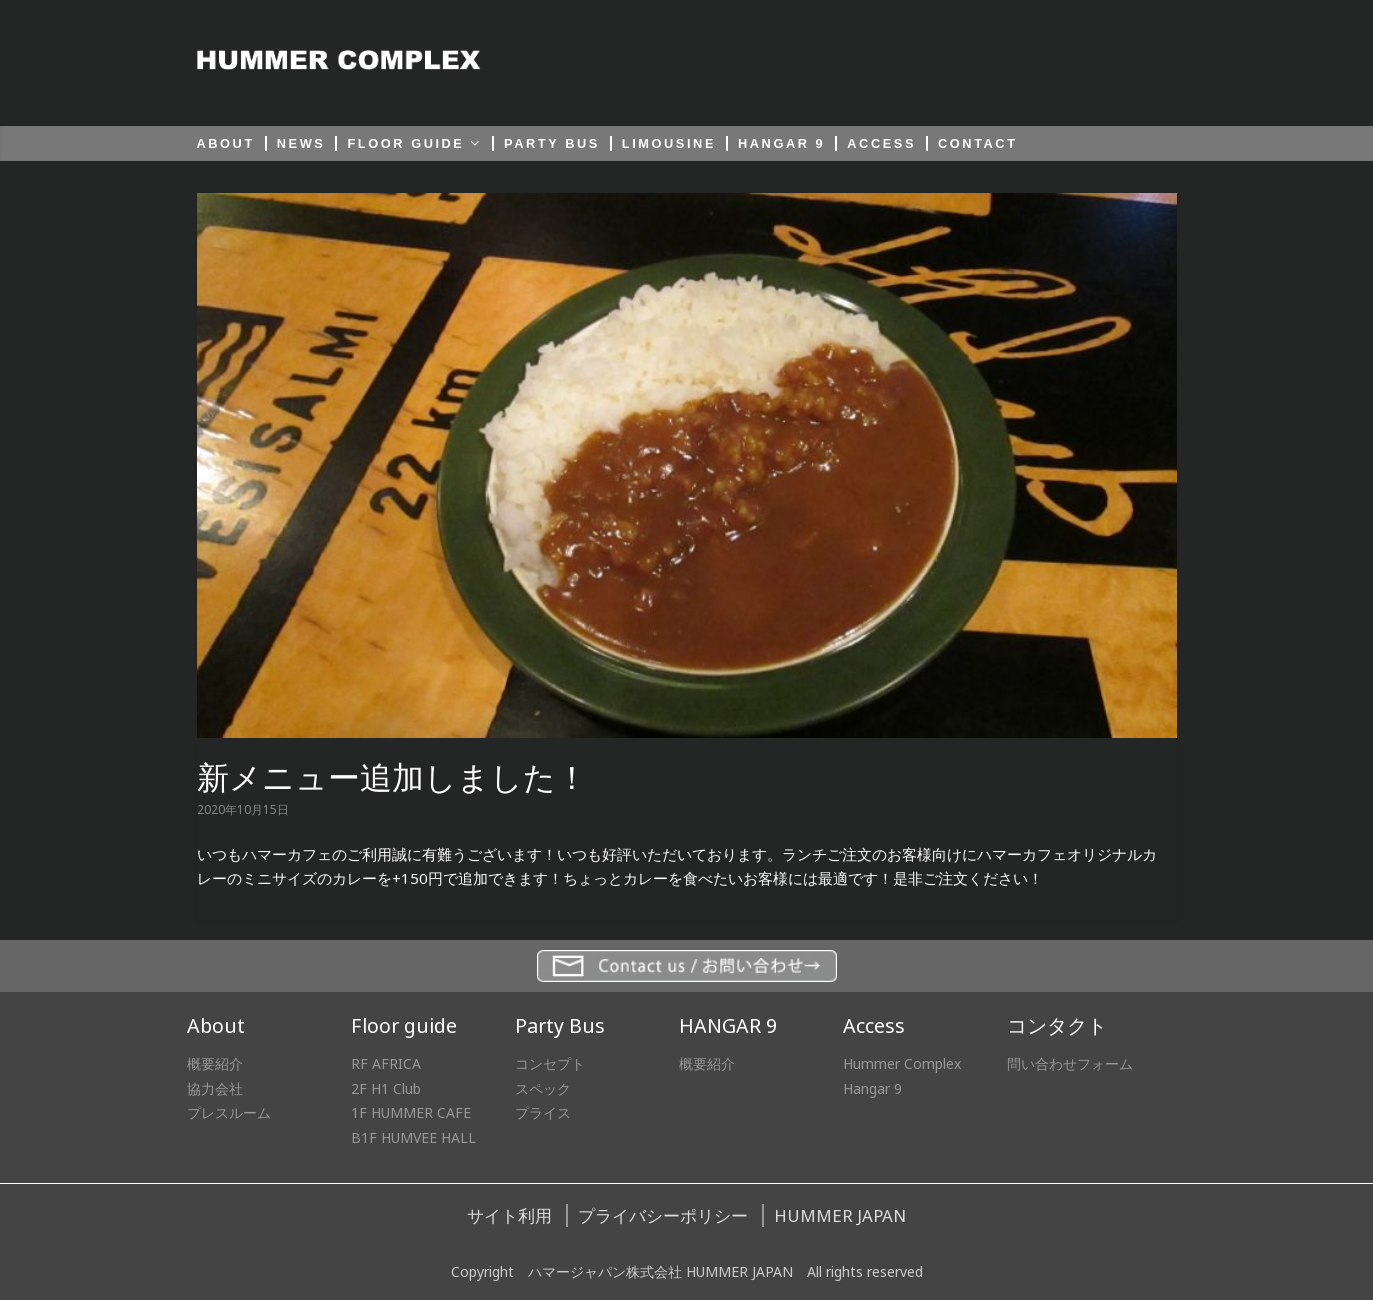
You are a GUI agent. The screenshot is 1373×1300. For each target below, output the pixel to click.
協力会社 (215, 1088)
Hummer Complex (902, 1063)
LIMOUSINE (669, 143)
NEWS (301, 143)
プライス (543, 1112)
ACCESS (881, 143)
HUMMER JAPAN (840, 1215)
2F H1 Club (386, 1088)
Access (874, 1025)
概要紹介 (215, 1063)
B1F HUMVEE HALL (413, 1137)
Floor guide (404, 1025)
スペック (543, 1088)
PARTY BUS (552, 143)
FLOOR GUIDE (405, 143)
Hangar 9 (872, 1088)
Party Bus (560, 1025)
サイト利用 (509, 1215)
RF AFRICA (386, 1063)
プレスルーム (229, 1112)
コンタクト (1057, 1025)
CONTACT (978, 143)
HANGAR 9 (781, 143)
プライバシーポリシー (663, 1215)
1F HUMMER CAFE (411, 1112)
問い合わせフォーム (1070, 1063)
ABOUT (226, 143)
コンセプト (550, 1063)
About (216, 1025)
